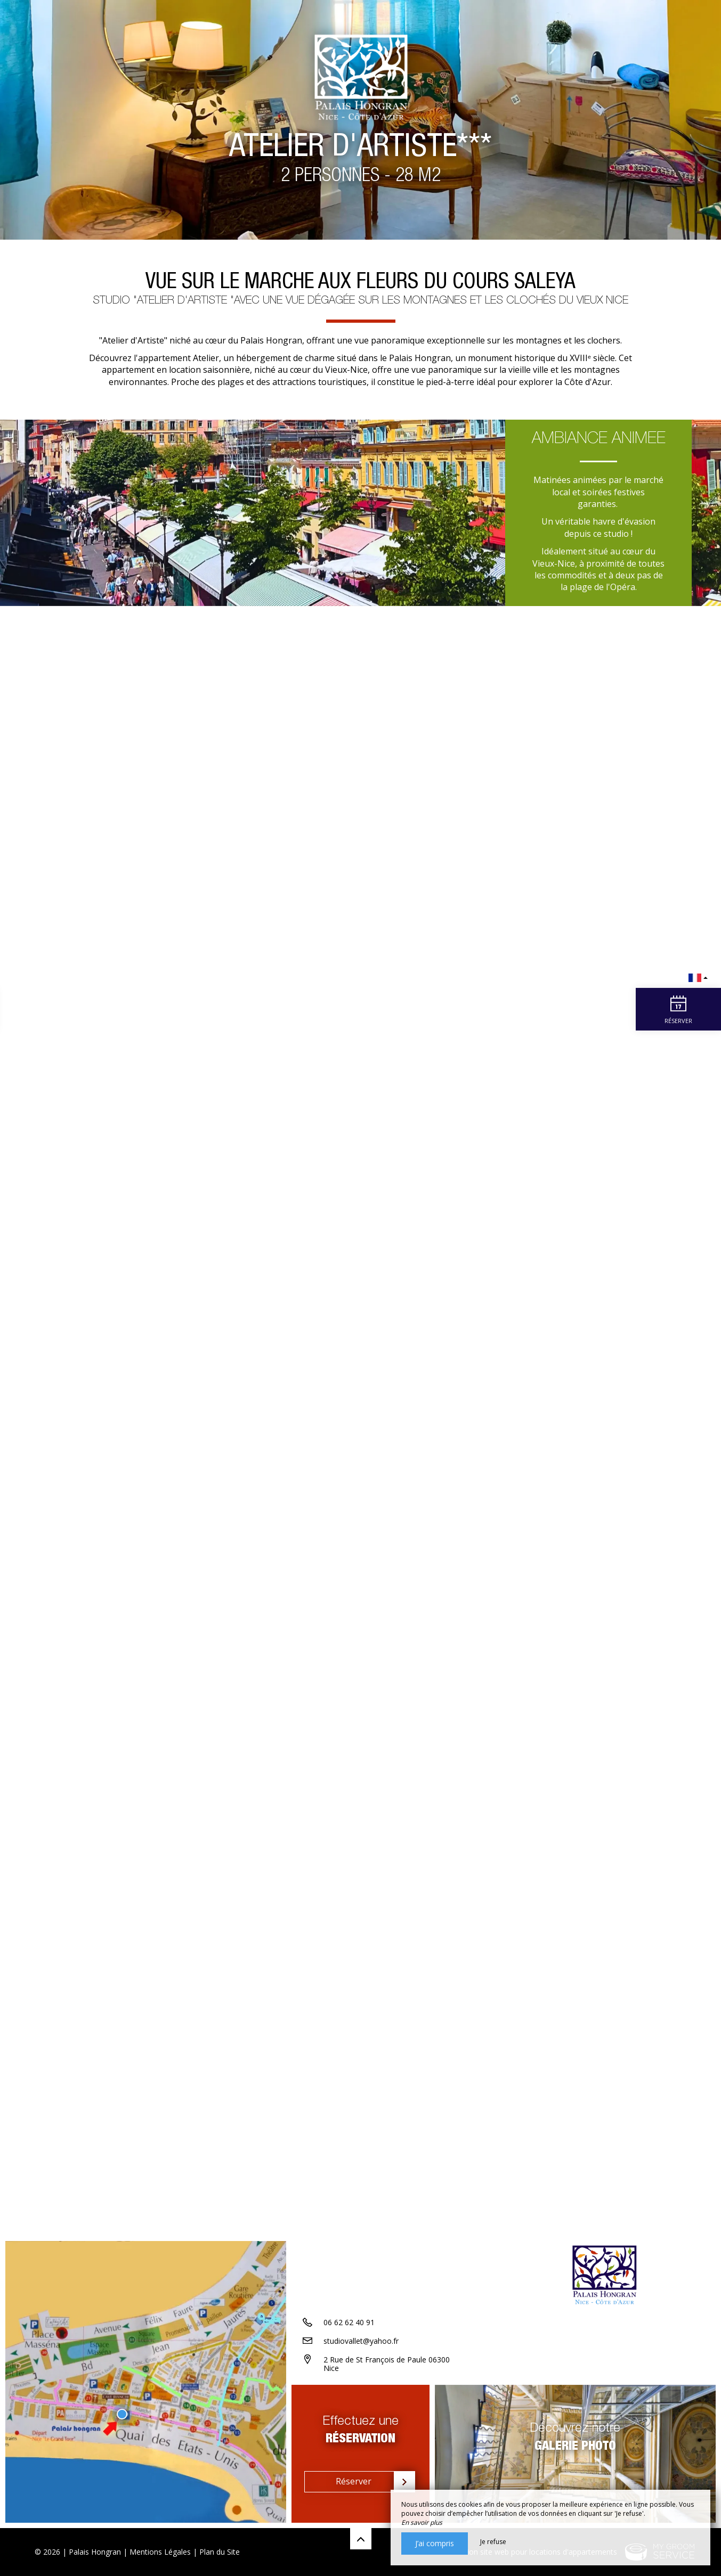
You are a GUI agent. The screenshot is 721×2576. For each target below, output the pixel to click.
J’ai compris (434, 2543)
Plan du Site (219, 2552)
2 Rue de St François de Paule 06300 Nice (386, 2364)
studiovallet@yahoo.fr (361, 2341)
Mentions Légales (160, 2552)
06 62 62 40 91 (349, 2322)
